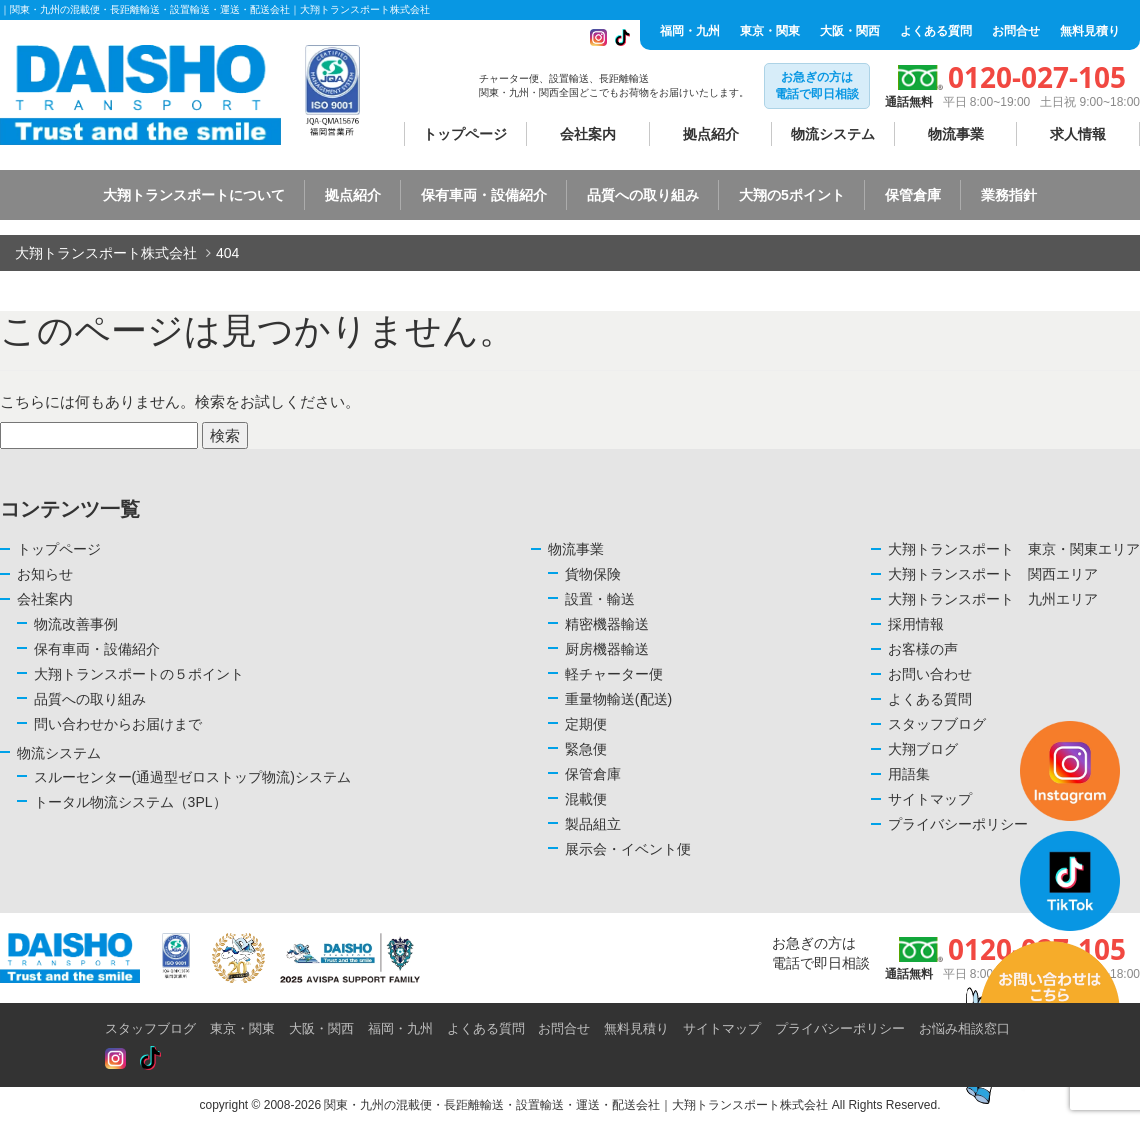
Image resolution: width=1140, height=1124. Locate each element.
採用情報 (916, 624)
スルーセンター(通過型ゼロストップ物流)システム (192, 777)
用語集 (909, 774)
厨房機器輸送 (607, 649)
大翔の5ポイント (792, 195)
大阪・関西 (850, 31)
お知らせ (45, 574)
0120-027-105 (1037, 77)
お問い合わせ (930, 674)
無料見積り (1090, 31)
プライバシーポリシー (840, 1028)
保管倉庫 (913, 195)
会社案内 (588, 134)
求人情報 (1078, 134)
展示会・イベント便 (628, 849)
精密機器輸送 (607, 624)
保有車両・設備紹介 (484, 195)
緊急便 (586, 749)
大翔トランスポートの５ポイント (139, 674)
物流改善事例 (76, 624)
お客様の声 (923, 649)
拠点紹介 (711, 134)
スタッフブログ (150, 1028)
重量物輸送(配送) (618, 699)
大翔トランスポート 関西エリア (993, 574)
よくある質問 (936, 31)
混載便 (586, 799)
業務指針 (1009, 195)
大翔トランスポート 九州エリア (993, 599)
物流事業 (956, 134)
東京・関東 (770, 31)
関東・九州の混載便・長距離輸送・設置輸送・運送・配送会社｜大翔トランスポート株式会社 (576, 1105)
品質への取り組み (643, 195)
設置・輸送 (600, 599)
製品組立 (593, 824)
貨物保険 (593, 574)
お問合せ (1016, 31)
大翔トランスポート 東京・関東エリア (1014, 549)
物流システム (833, 134)
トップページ (465, 134)
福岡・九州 (690, 31)
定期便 (586, 724)
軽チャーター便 (614, 674)
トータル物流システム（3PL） (130, 802)
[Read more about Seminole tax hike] (115, 1059)
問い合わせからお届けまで (118, 724)
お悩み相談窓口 (964, 1028)
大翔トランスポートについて (194, 195)
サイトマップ (722, 1028)
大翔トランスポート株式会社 (106, 253)
